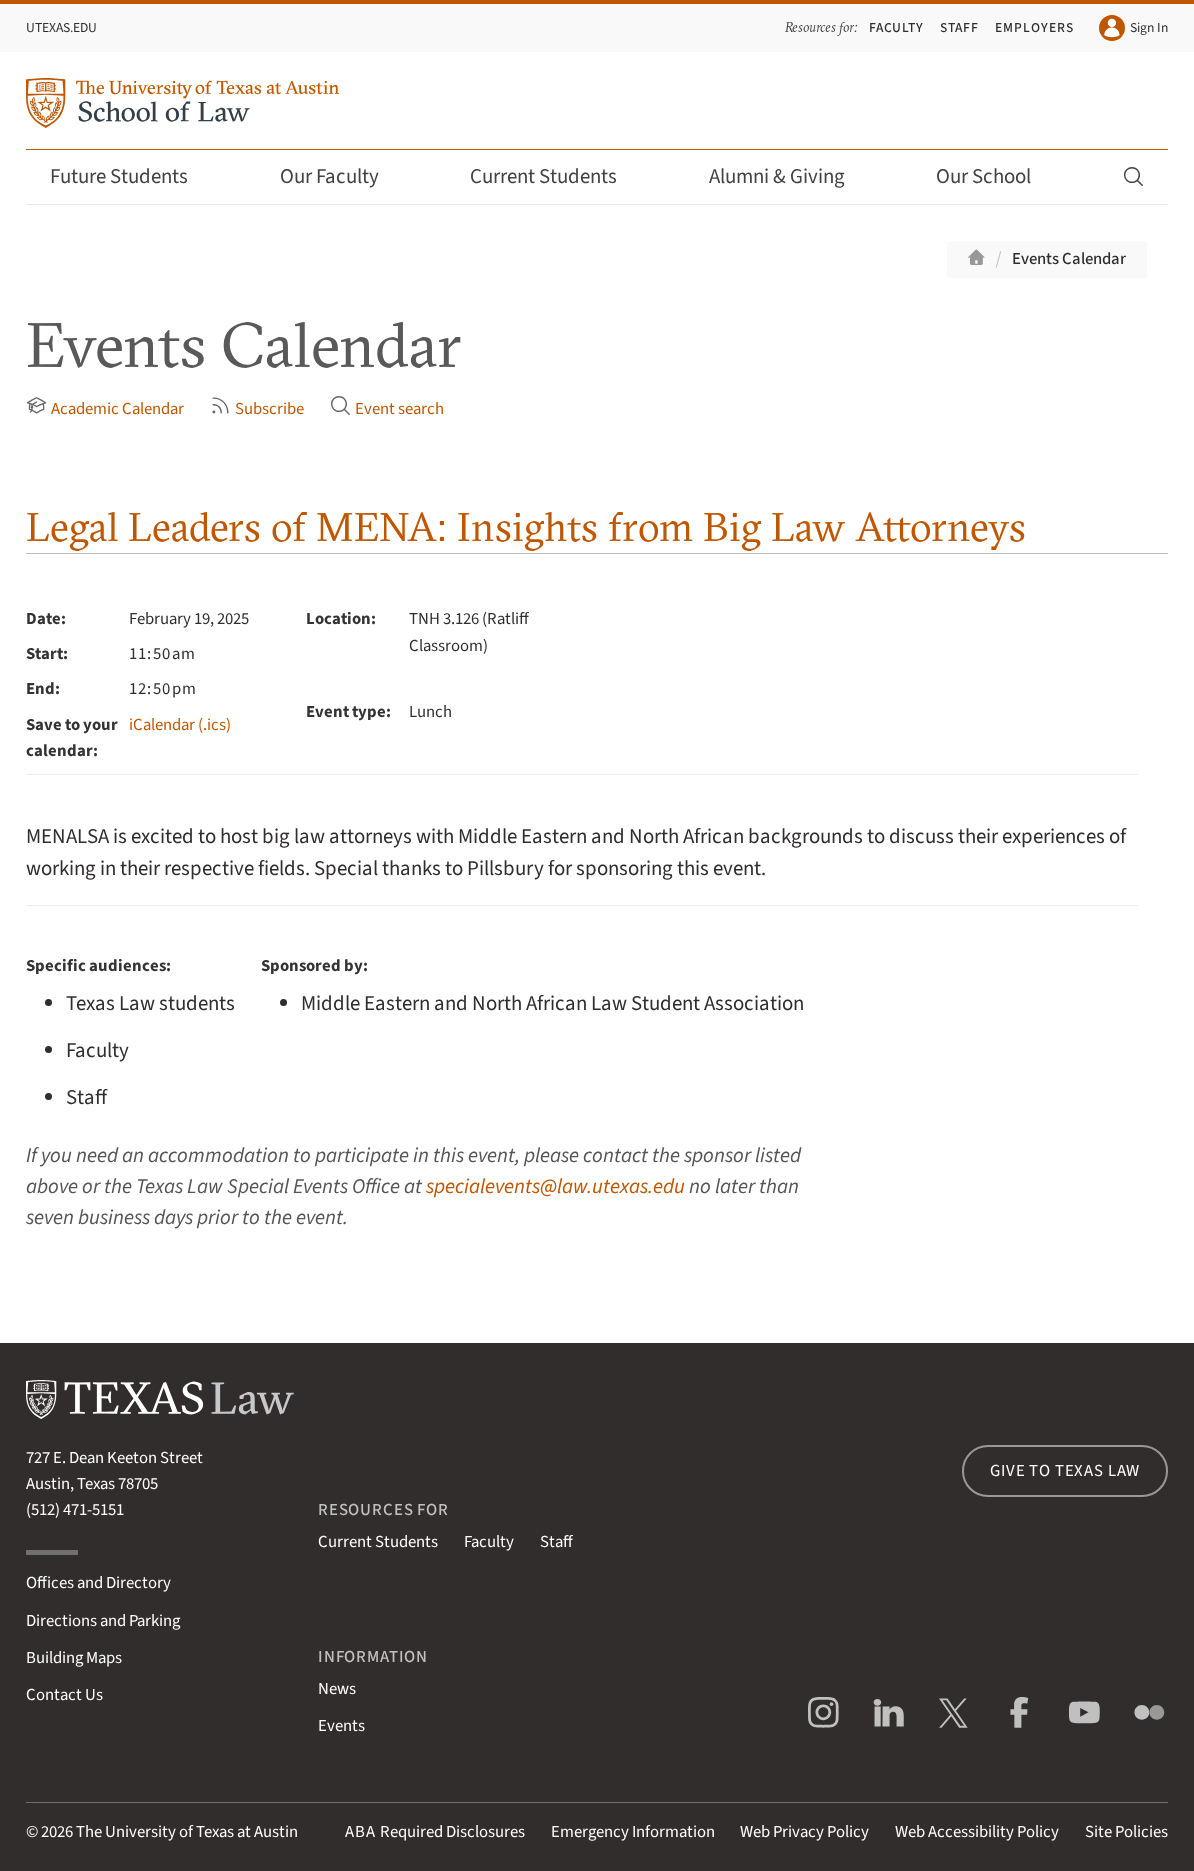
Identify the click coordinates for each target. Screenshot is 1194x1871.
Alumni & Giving (790, 176)
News (337, 1689)
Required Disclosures (435, 1832)
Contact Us (64, 1695)
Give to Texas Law (1065, 1471)
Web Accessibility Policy (977, 1832)
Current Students (557, 176)
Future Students (132, 176)
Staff (959, 27)
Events (341, 1726)
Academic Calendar (105, 408)
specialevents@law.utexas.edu (555, 1186)
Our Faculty (343, 176)
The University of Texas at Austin (187, 1832)
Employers (1034, 27)
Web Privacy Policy (804, 1832)
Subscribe (257, 408)
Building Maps (74, 1658)
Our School (997, 176)
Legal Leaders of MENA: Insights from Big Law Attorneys (526, 526)
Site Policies (1126, 1832)
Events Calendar (1069, 259)
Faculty (897, 27)
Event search (387, 408)
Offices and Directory (98, 1583)
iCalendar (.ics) (180, 725)
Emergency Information (633, 1832)
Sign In (1133, 28)
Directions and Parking (103, 1621)
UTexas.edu (61, 27)
